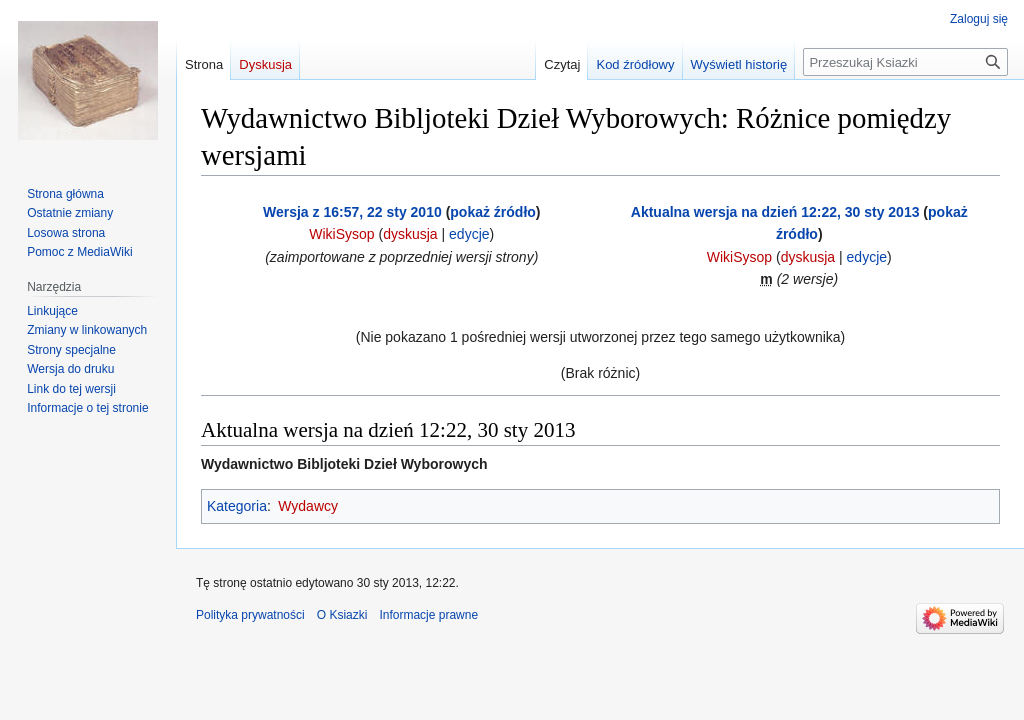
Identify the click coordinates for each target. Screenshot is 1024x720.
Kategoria (237, 506)
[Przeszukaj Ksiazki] (905, 62)
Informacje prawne (428, 615)
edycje (469, 234)
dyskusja (410, 234)
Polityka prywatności (250, 615)
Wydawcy (308, 506)
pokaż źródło (493, 212)
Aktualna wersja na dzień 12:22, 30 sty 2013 (775, 212)
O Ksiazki (342, 615)
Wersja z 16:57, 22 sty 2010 (352, 212)
